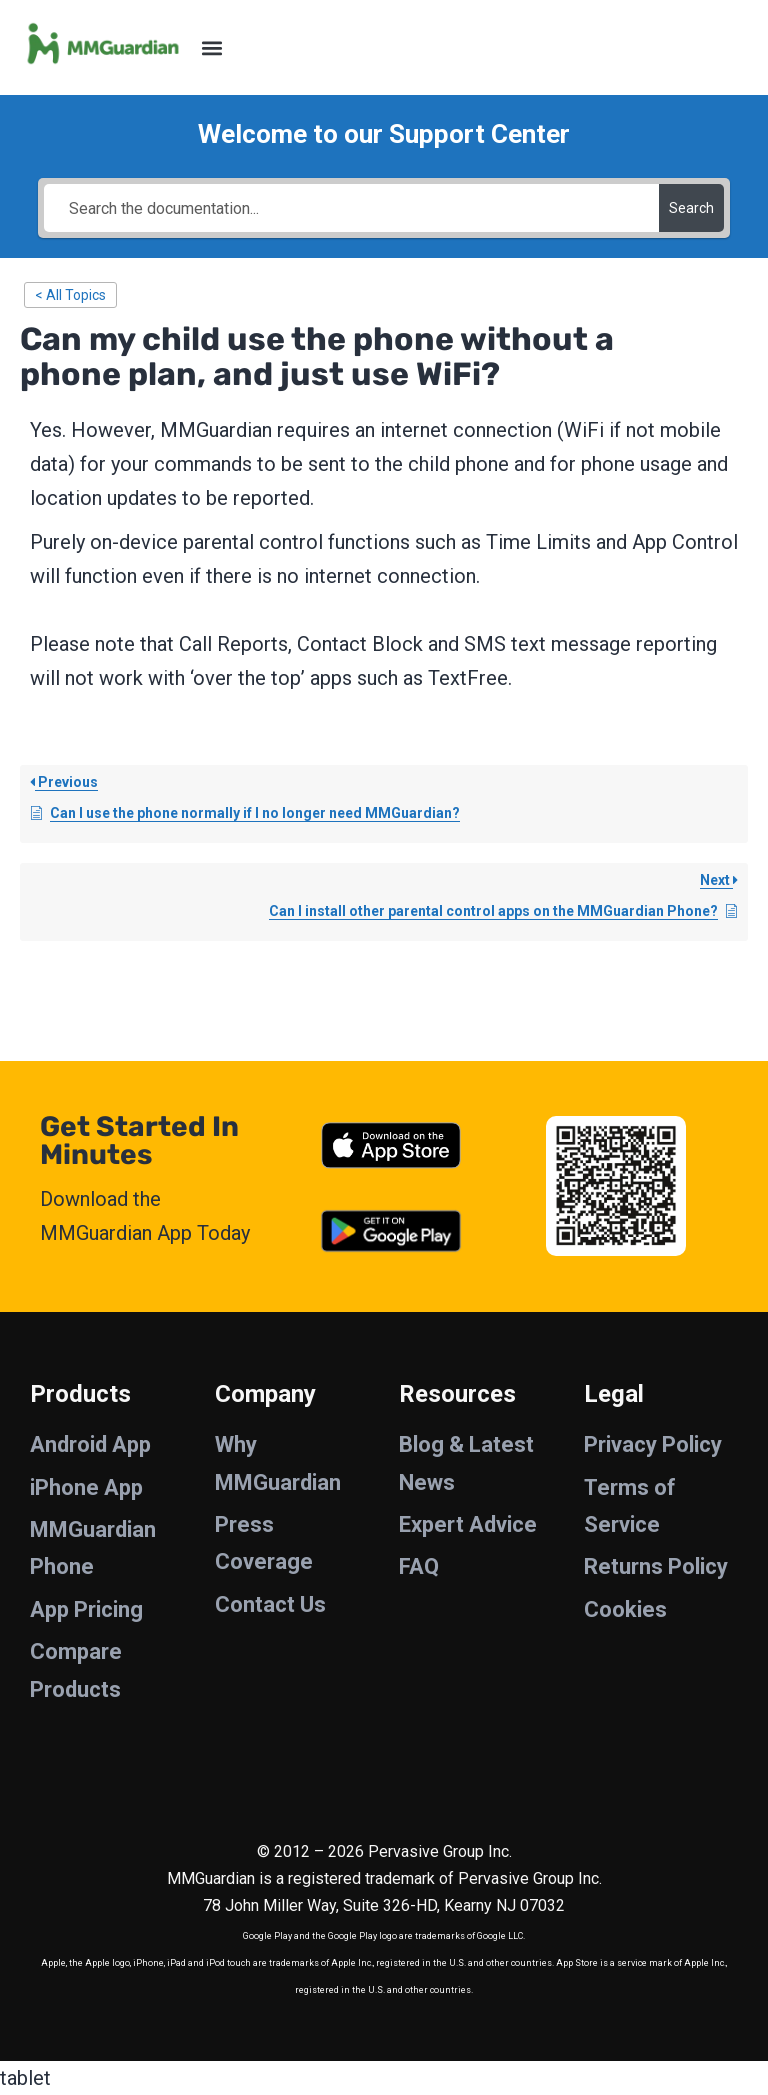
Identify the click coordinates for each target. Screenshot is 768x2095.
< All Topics (70, 295)
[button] (211, 47)
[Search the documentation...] (351, 208)
